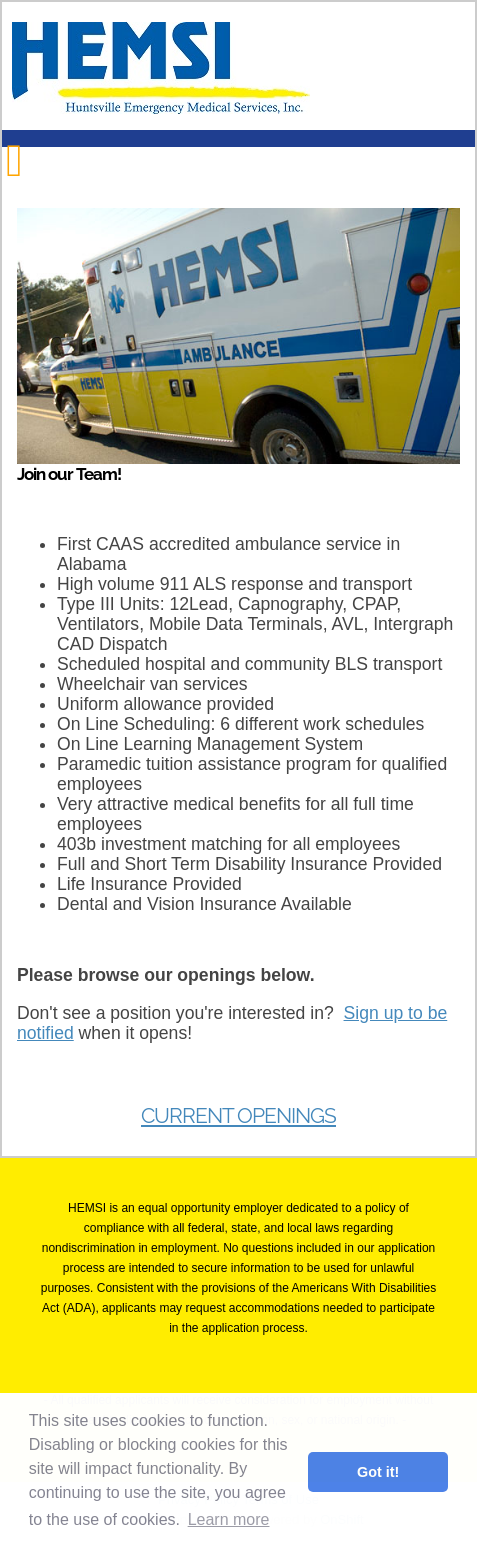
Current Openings (238, 1116)
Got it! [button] (378, 1472)
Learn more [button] (229, 1519)
